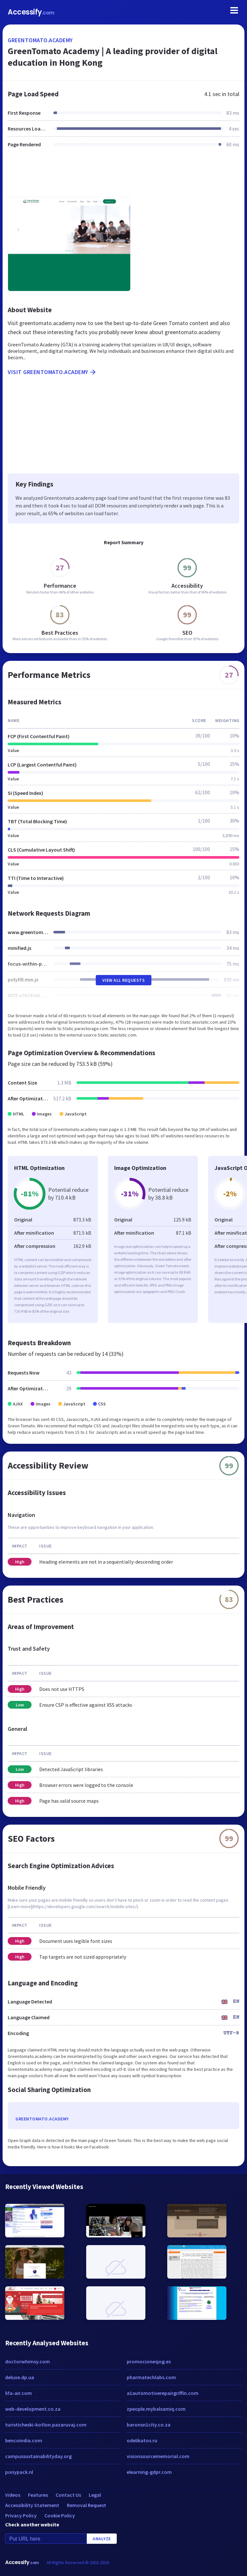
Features (38, 2495)
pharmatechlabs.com (151, 2377)
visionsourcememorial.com (158, 2456)
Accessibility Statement (32, 2505)
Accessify (31, 12)
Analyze (102, 2539)
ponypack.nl (19, 2472)
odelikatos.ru (142, 2440)
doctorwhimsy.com (27, 2361)
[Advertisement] (123, 176)
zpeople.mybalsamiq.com (156, 2409)
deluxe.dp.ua (19, 2377)
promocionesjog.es (149, 2361)
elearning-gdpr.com (149, 2472)
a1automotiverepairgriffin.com (162, 2393)
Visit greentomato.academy (52, 372)
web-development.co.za (32, 2409)
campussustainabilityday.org (38, 2456)
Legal (95, 2495)
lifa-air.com (18, 2393)
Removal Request (86, 2505)
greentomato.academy (40, 40)
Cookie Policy (59, 2515)
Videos (12, 2495)
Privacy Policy (21, 2515)
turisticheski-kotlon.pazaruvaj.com (46, 2424)
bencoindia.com (23, 2440)
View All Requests (123, 980)
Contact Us (68, 2495)
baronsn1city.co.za (148, 2424)
